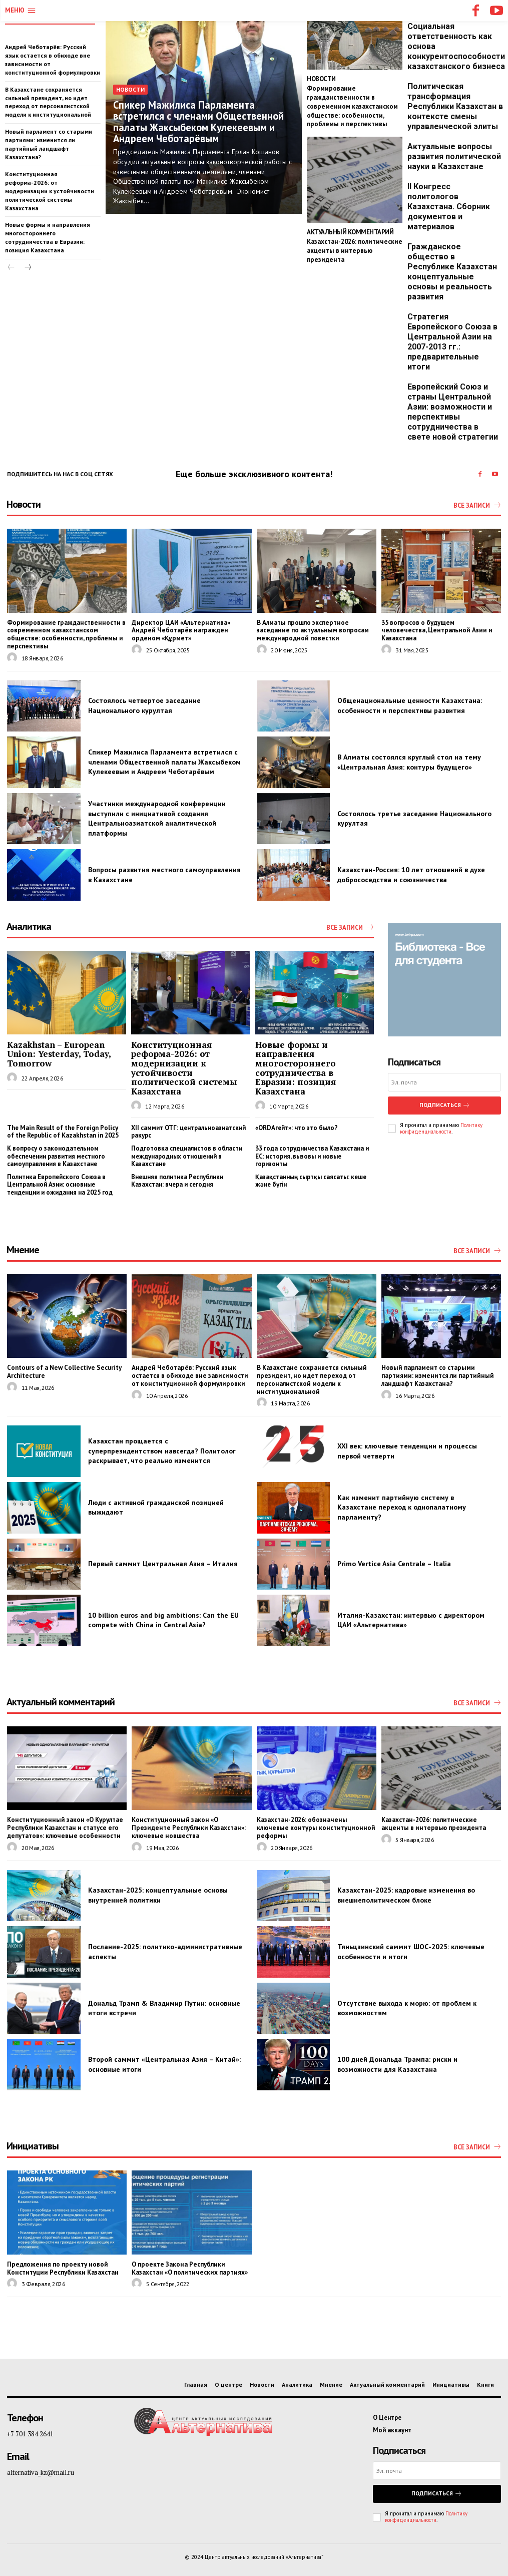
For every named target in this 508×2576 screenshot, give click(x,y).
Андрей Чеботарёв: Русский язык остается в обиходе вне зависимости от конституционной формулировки (188, 1375)
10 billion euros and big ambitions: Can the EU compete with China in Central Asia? (163, 1618)
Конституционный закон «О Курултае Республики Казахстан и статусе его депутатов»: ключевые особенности (62, 1826)
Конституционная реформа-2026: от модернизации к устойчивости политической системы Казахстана (49, 190)
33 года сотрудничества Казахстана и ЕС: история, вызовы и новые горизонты (312, 1155)
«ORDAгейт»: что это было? (296, 1127)
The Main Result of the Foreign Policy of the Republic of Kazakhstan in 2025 (63, 1131)
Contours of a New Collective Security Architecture (63, 1371)
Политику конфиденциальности (441, 1127)
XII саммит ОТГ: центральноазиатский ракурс (188, 1131)
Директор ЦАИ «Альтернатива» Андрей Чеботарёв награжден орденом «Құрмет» (191, 630)
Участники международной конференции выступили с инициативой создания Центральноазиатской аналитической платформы (157, 818)
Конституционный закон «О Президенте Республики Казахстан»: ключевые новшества (186, 1826)
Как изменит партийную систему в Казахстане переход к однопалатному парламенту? (401, 1506)
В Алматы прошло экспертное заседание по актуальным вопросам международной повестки (311, 630)
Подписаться (444, 1104)
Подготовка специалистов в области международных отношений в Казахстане (186, 1155)
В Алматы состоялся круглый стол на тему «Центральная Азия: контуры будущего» (409, 761)
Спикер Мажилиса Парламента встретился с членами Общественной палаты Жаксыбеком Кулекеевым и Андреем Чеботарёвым (198, 122)
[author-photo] (13, 656)
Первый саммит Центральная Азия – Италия (163, 1562)
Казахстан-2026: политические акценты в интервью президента (353, 247)
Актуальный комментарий (350, 229)
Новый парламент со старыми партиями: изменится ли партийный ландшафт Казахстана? (48, 143)
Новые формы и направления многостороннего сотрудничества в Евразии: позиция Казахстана (47, 236)
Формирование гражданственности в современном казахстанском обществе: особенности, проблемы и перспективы (351, 105)
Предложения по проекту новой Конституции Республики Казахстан (61, 2266)
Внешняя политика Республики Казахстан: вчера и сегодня (177, 1180)
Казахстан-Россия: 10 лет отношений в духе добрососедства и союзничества (411, 874)
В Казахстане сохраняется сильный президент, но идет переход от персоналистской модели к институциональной (309, 1379)
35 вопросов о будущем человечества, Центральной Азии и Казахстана (439, 626)
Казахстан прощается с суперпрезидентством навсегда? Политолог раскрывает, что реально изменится (162, 1449)
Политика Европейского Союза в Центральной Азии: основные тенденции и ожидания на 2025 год (60, 1184)
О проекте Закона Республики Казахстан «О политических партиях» (188, 2266)
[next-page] (27, 267)
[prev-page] (11, 267)
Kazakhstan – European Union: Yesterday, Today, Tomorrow (59, 1053)
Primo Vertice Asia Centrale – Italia (394, 1562)
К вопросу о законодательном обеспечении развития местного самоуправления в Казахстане (56, 1155)
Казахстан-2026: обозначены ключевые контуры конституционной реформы (316, 1822)
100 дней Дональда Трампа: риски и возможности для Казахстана (397, 2062)
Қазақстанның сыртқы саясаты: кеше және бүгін (310, 1180)
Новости (130, 90)
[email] (444, 1081)
